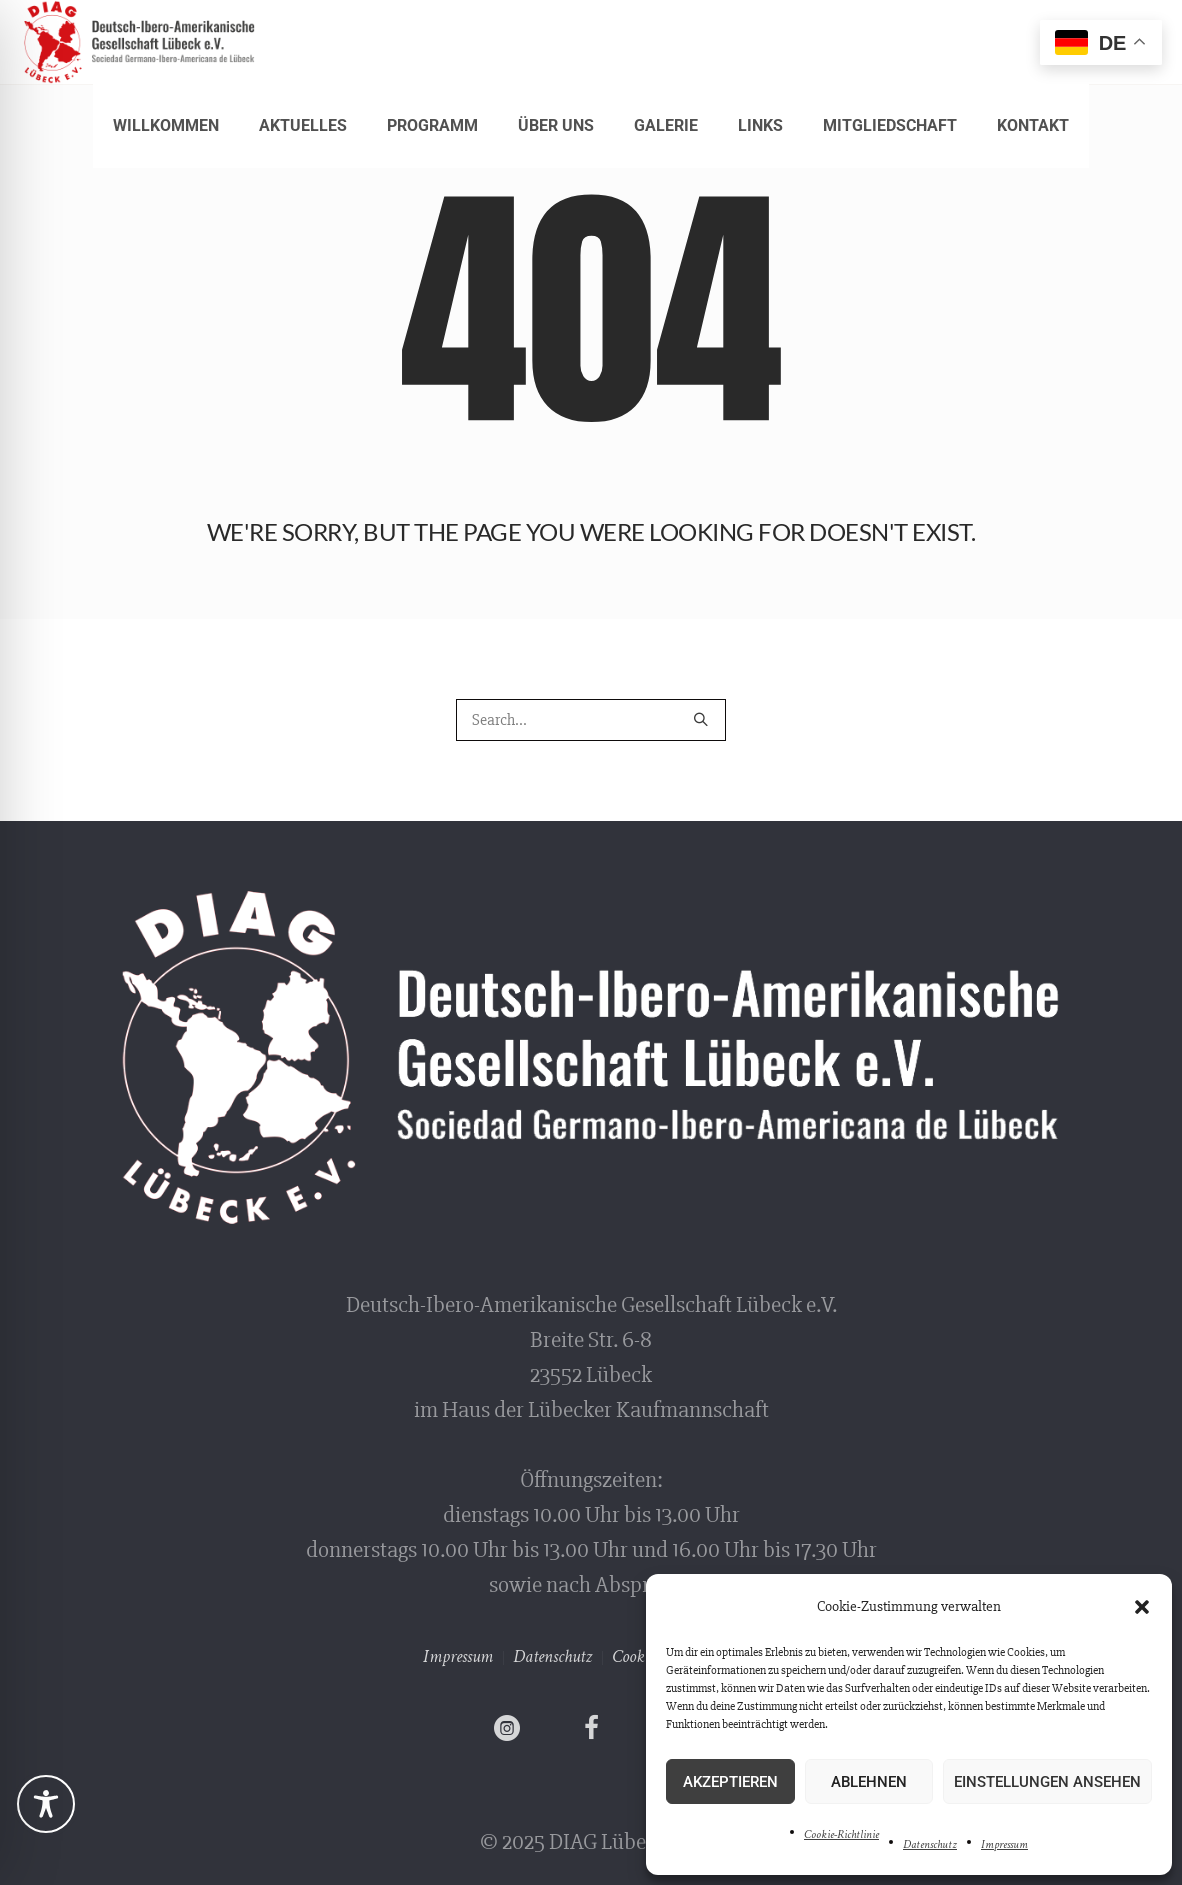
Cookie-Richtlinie (841, 1834)
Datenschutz (930, 1844)
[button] (1142, 1607)
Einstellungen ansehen (1047, 1782)
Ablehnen (869, 1782)
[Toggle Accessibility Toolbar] (46, 1804)
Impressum (1004, 1844)
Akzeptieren (730, 1782)
